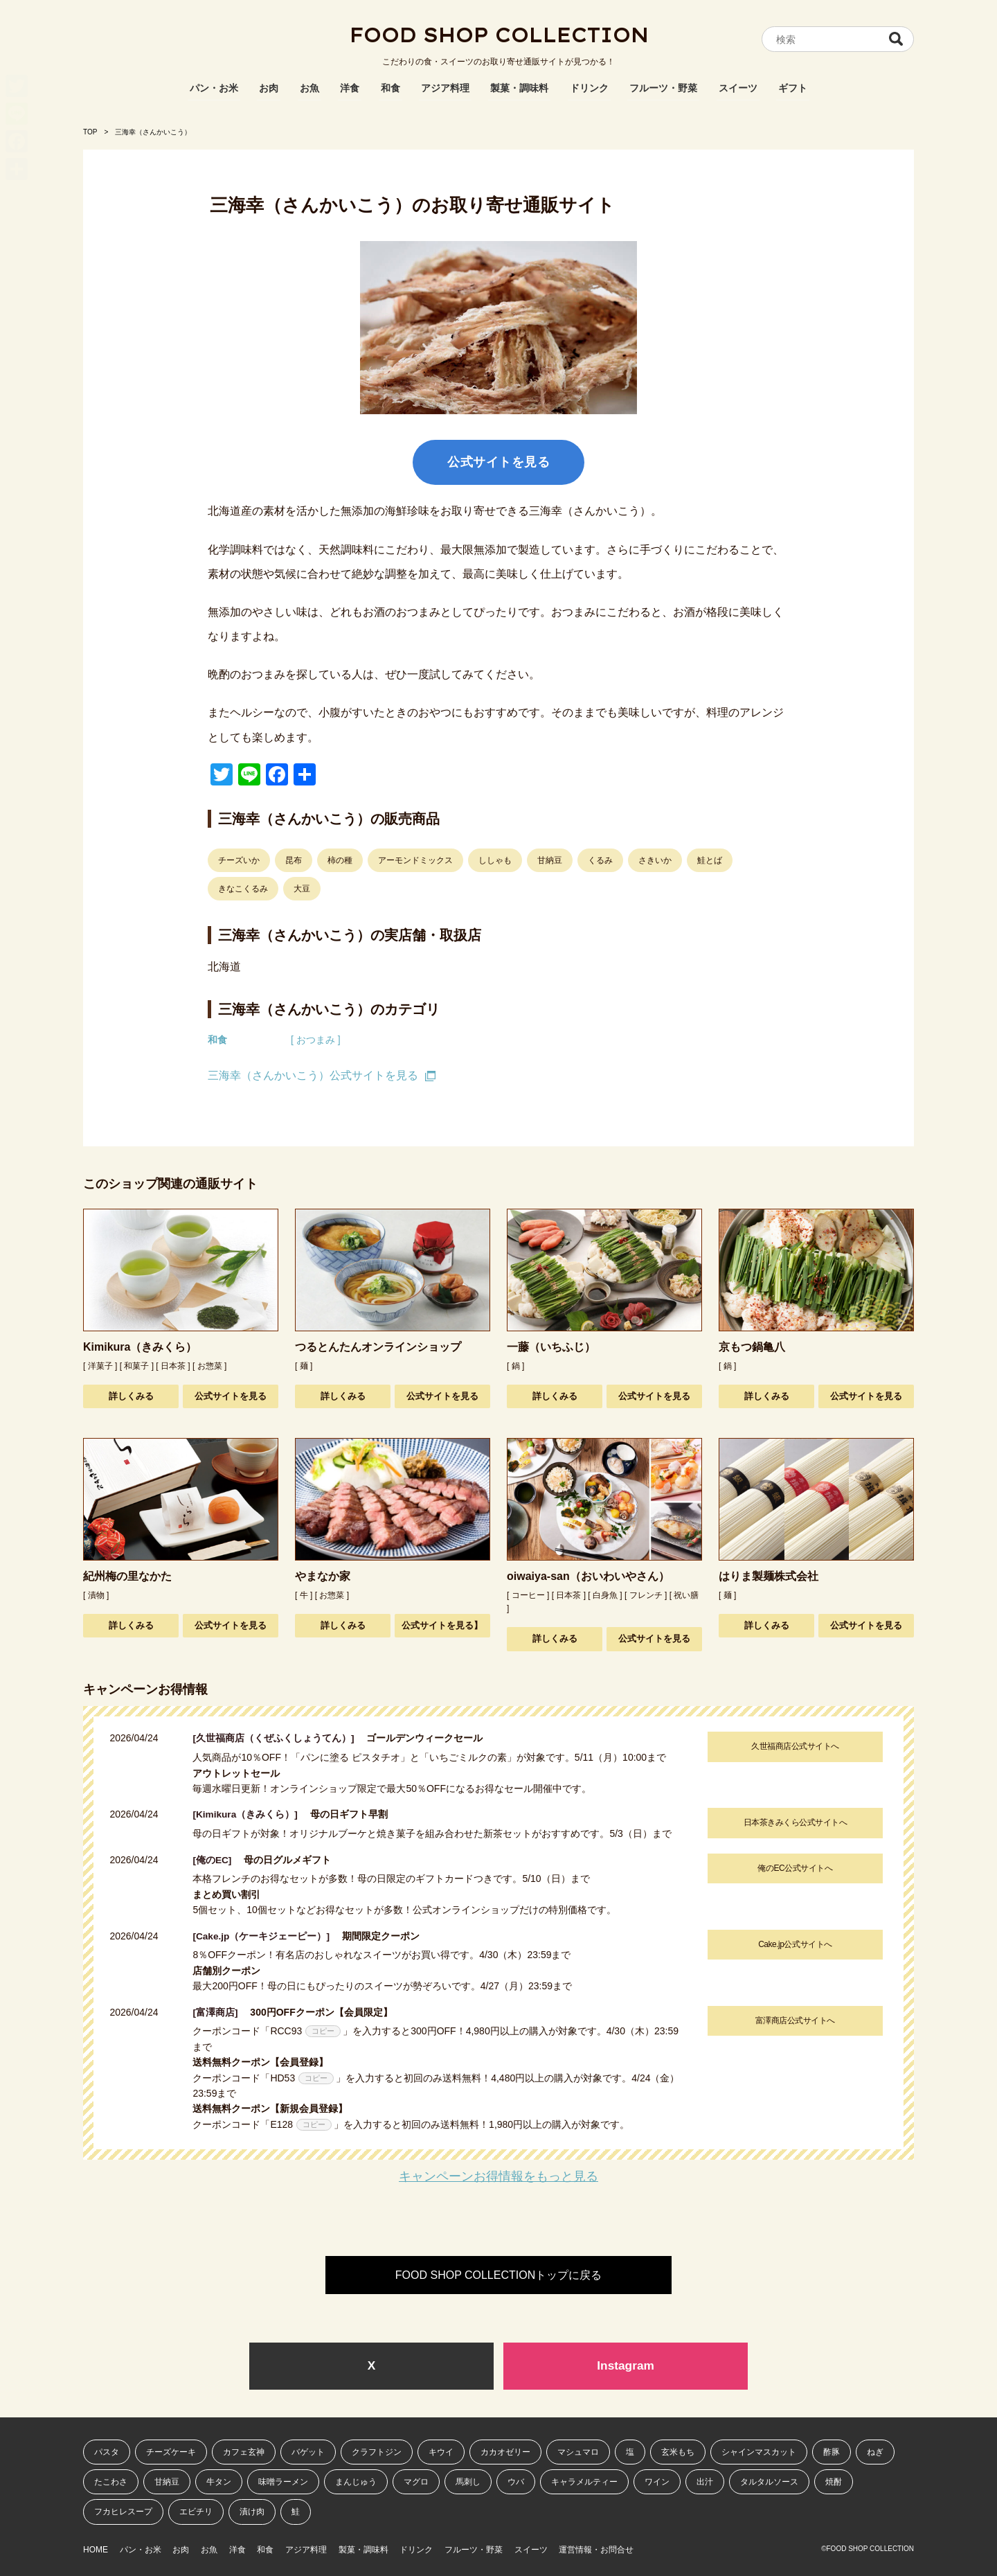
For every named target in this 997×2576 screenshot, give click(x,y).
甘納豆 (549, 860)
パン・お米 (214, 88)
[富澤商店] (219, 2010)
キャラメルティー (584, 2481)
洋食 (349, 88)
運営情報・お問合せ (667, 2547)
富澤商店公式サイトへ (794, 2019)
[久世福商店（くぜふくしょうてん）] (277, 1737)
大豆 (302, 889)
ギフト (792, 88)
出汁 (705, 2481)
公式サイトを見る (498, 462)
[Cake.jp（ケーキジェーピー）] (266, 1934)
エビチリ (196, 2511)
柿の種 (339, 860)
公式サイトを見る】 (442, 1625)
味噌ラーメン (283, 2481)
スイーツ (738, 88)
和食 (390, 88)
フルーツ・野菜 (663, 88)
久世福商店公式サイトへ (794, 1746)
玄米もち (677, 2451)
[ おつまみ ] (316, 1039)
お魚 (309, 88)
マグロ (416, 2481)
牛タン (218, 2481)
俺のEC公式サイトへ (794, 1867)
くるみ (600, 860)
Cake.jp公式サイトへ (793, 1943)
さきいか (655, 860)
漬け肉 (252, 2511)
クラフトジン (377, 2451)
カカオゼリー (505, 2451)
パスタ (106, 2451)
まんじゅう (356, 2481)
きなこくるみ (243, 889)
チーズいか (239, 860)
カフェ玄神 (243, 2451)
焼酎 (833, 2481)
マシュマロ (578, 2451)
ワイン (657, 2481)
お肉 (268, 88)
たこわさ (110, 2481)
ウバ (516, 2481)
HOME (95, 2547)
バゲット (308, 2451)
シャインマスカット (758, 2451)
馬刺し (468, 2481)
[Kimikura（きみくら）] (250, 1814)
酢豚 (831, 2451)
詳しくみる (131, 1396)
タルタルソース (769, 2481)
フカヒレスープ (123, 2511)
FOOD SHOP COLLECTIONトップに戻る (498, 2274)
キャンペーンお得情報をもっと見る (498, 2175)
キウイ (441, 2451)
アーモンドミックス (415, 860)
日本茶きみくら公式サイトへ (794, 1822)
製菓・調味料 (519, 88)
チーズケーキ (171, 2451)
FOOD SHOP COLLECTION (498, 38)
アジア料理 (445, 88)
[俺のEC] (217, 1859)
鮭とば (709, 860)
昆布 (293, 860)
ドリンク (589, 88)
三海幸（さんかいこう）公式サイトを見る (313, 1075)
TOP (90, 132)
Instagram (626, 2365)
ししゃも (495, 860)
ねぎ (875, 2451)
